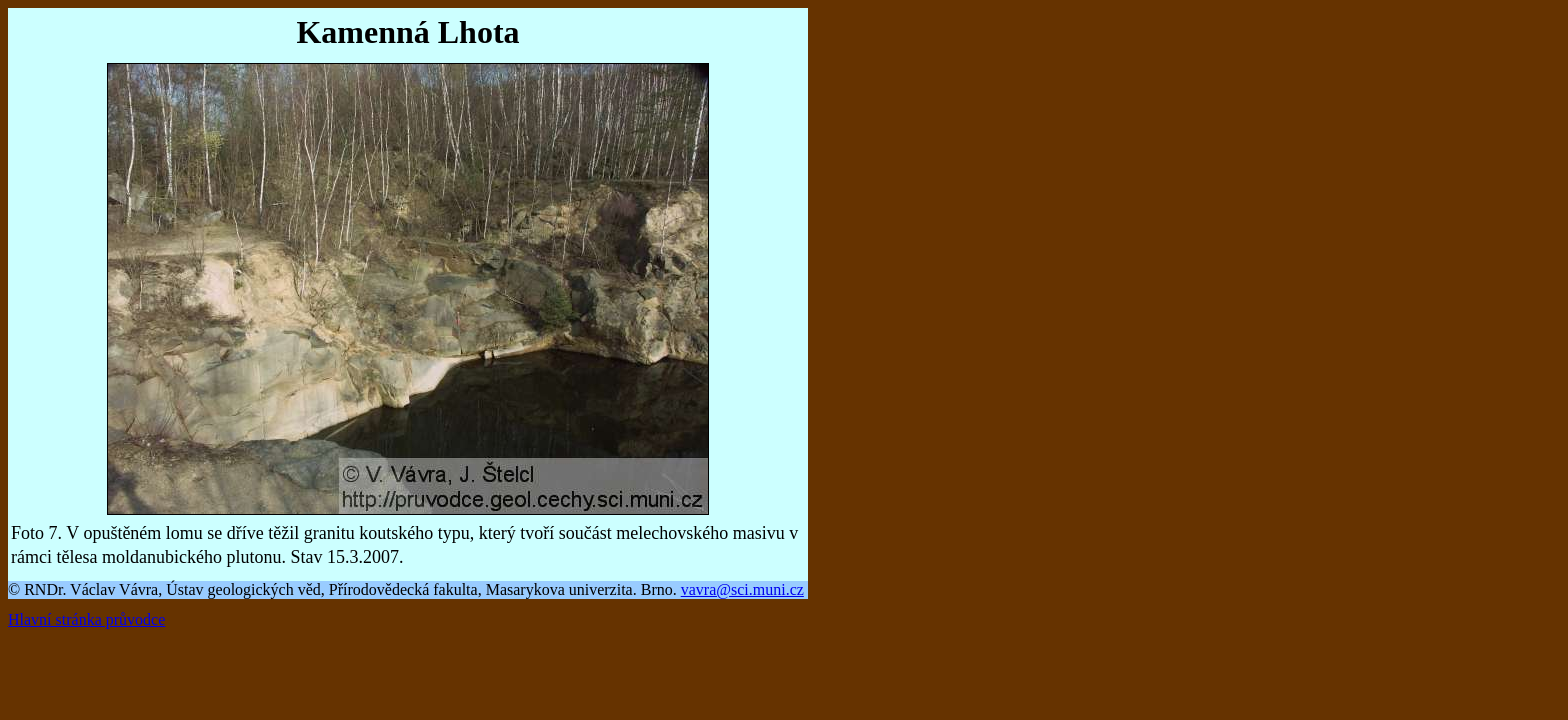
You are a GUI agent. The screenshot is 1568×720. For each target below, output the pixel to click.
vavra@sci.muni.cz (742, 589)
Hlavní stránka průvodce (86, 619)
